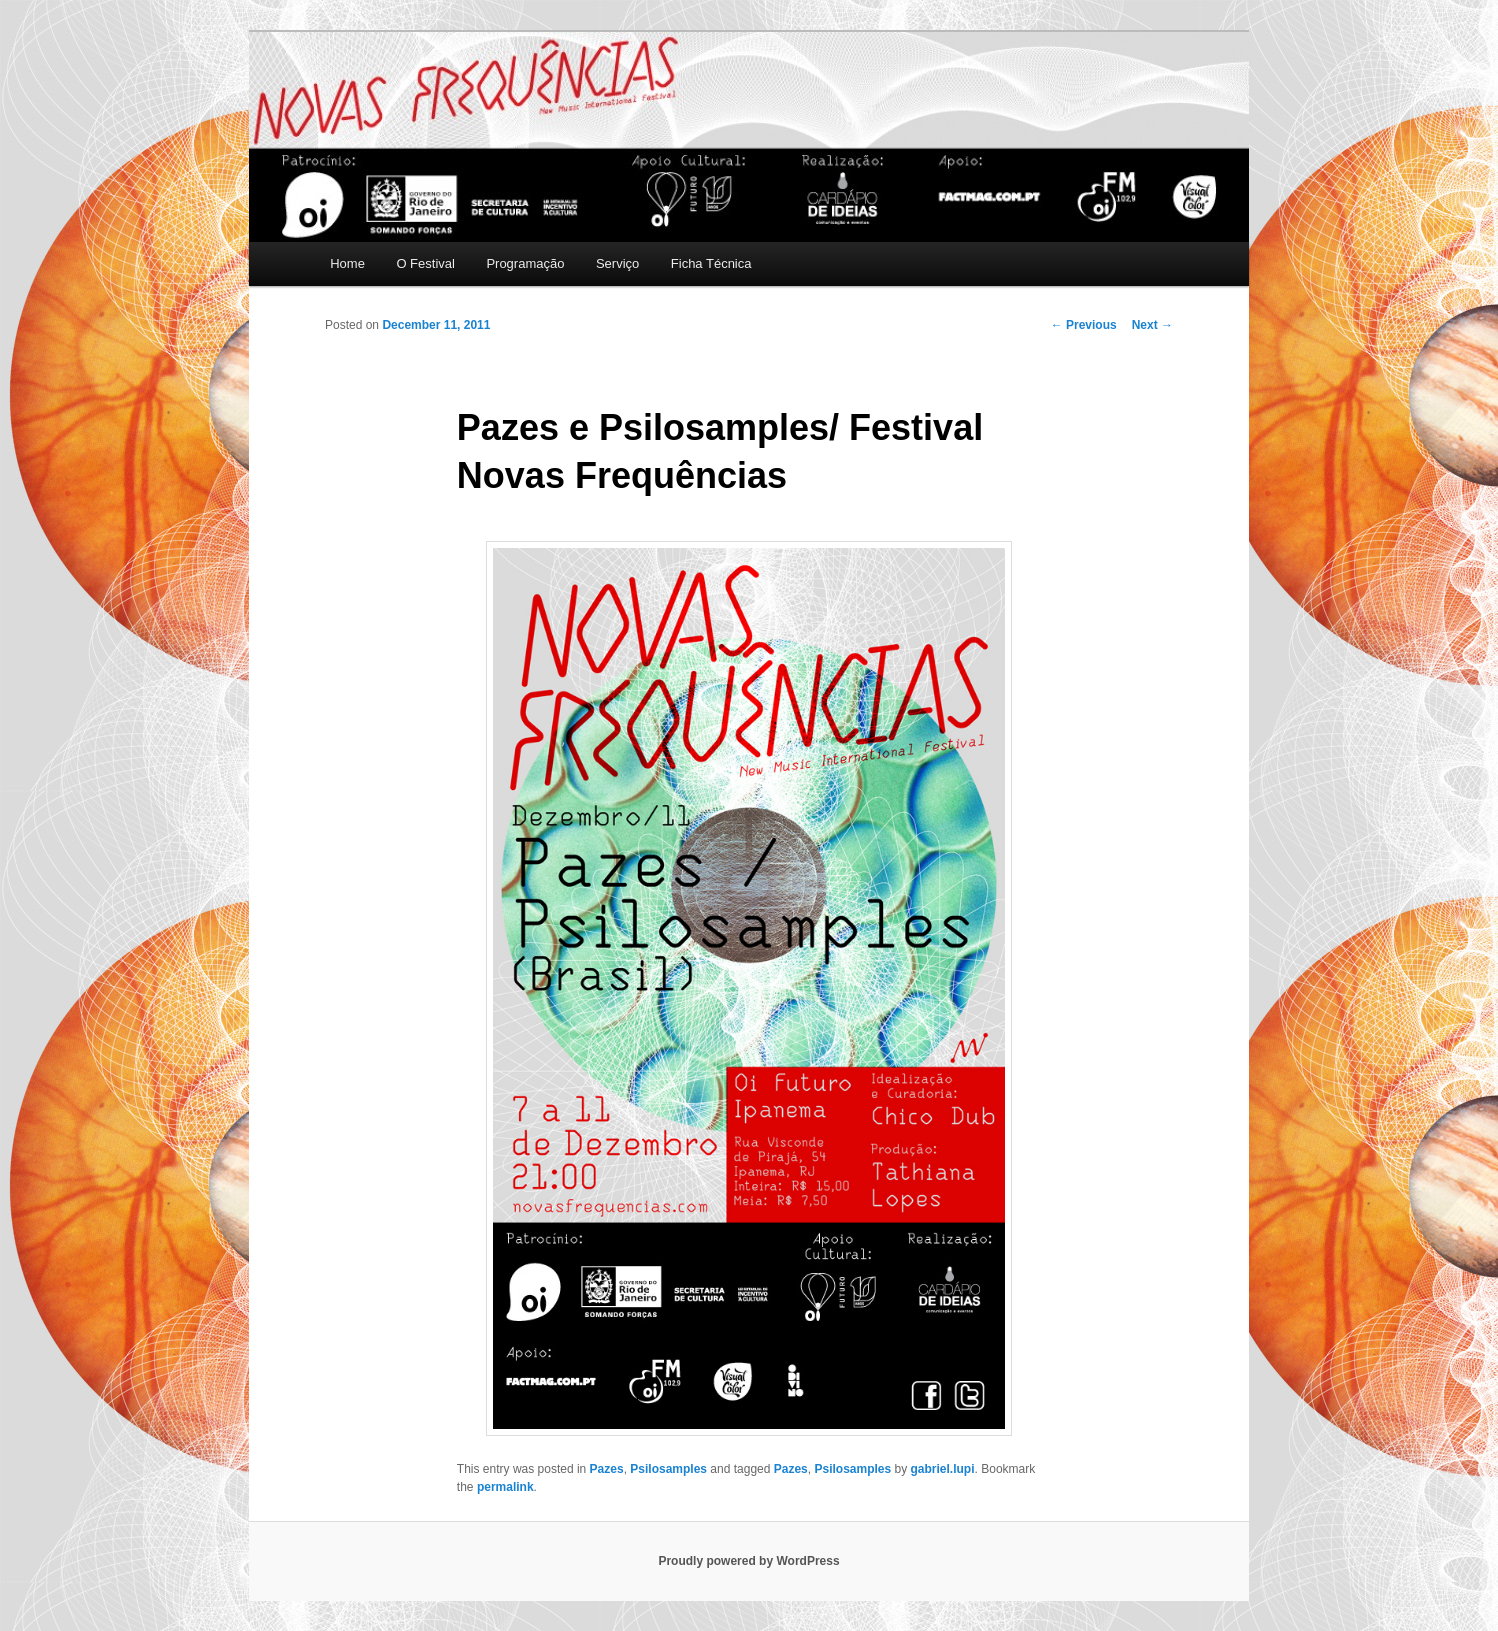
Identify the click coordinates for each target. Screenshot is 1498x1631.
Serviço (617, 263)
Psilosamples (668, 1469)
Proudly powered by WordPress (748, 1561)
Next (1152, 325)
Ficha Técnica (711, 263)
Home (347, 263)
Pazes (607, 1469)
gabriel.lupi (943, 1469)
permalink (505, 1487)
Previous (1084, 325)
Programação (525, 263)
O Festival (425, 263)
